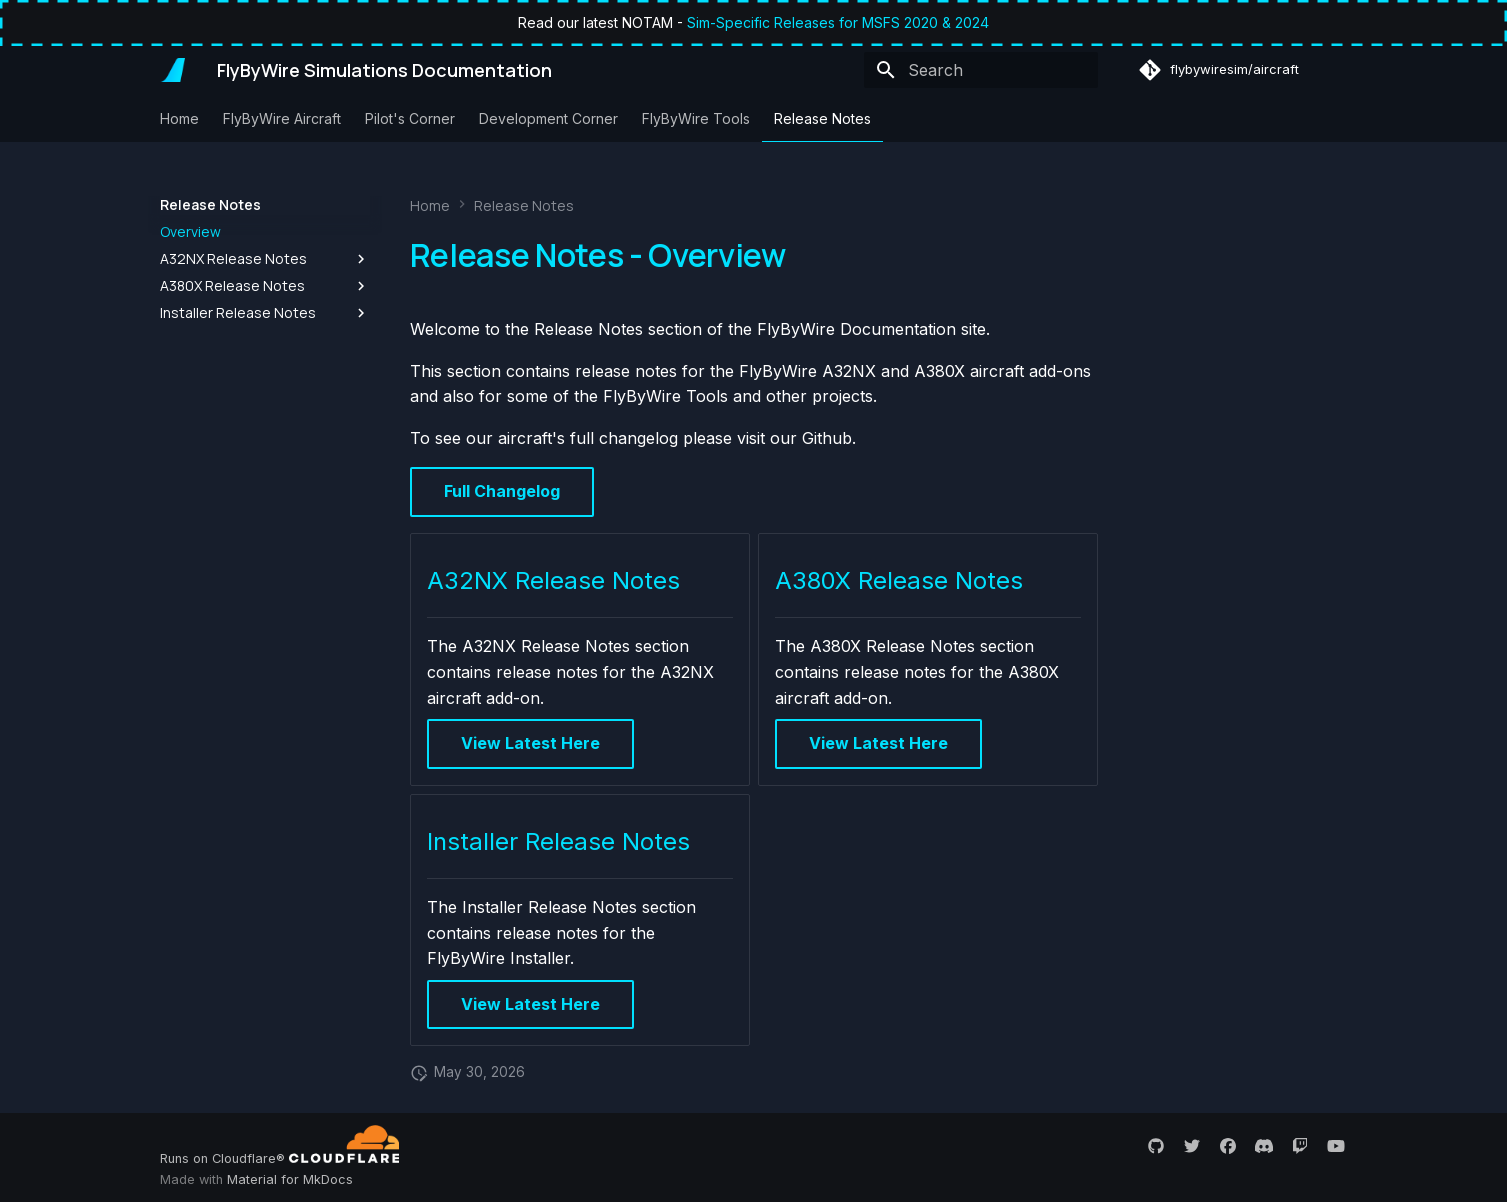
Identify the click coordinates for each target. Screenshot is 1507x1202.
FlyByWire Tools (696, 118)
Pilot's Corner (410, 118)
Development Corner (548, 118)
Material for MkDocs (290, 1179)
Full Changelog (502, 491)
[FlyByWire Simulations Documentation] (173, 70)
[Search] (981, 70)
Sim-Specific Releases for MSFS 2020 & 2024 (838, 22)
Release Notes (822, 118)
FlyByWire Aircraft (282, 118)
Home (179, 118)
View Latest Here (530, 743)
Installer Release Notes (558, 841)
